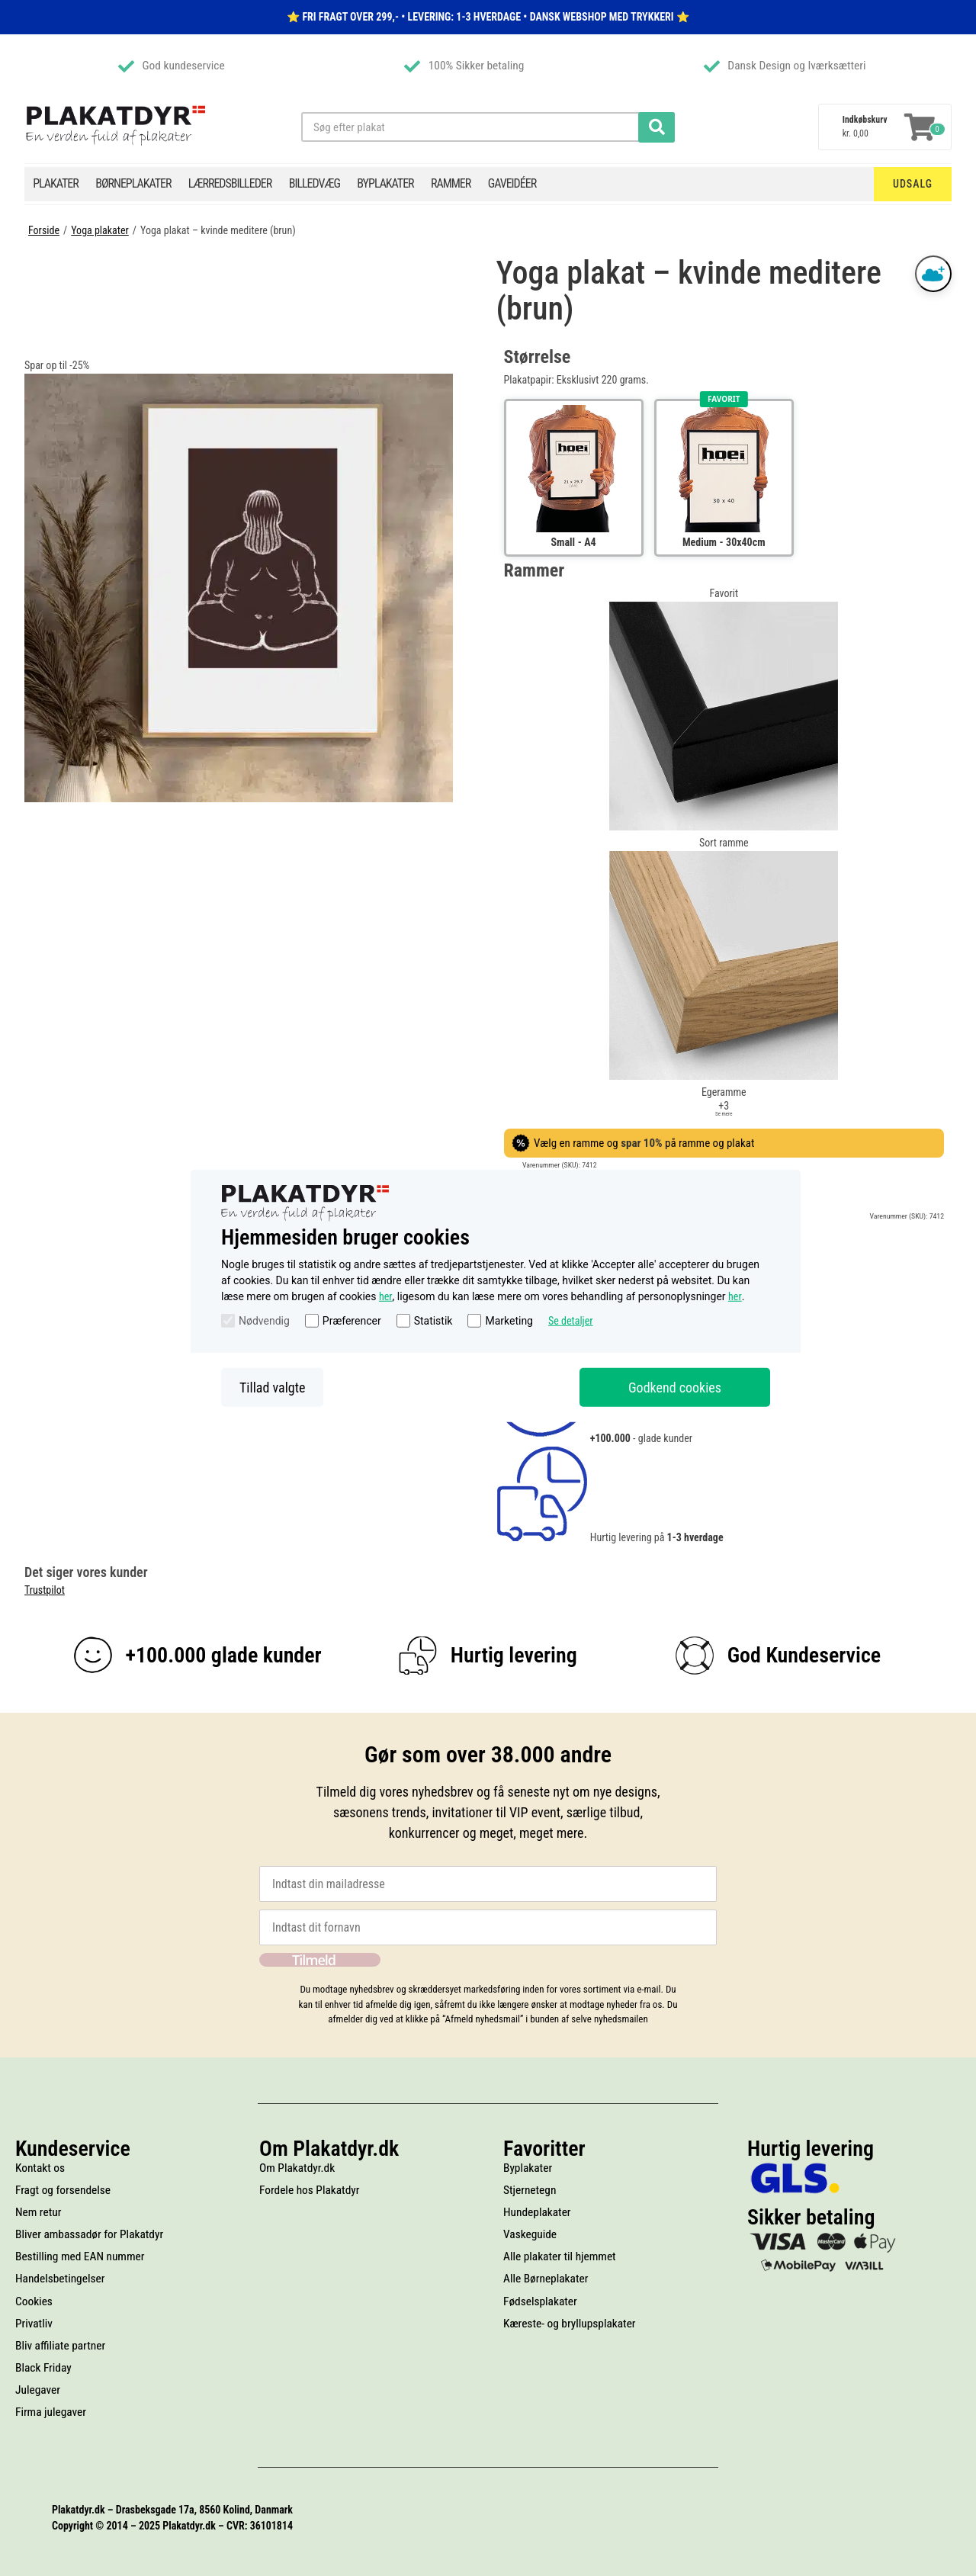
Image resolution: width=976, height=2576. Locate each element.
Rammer (450, 183)
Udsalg (913, 184)
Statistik (433, 1320)
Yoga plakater (100, 230)
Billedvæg (314, 183)
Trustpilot (44, 1590)
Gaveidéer (512, 183)
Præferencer (352, 1320)
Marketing (509, 1320)
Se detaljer (570, 1321)
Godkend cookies (674, 1387)
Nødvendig (264, 1320)
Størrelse (537, 357)
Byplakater (385, 183)
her (386, 1296)
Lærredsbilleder (229, 183)
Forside (43, 230)
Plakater (56, 183)
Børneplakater (133, 183)
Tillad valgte (272, 1387)
